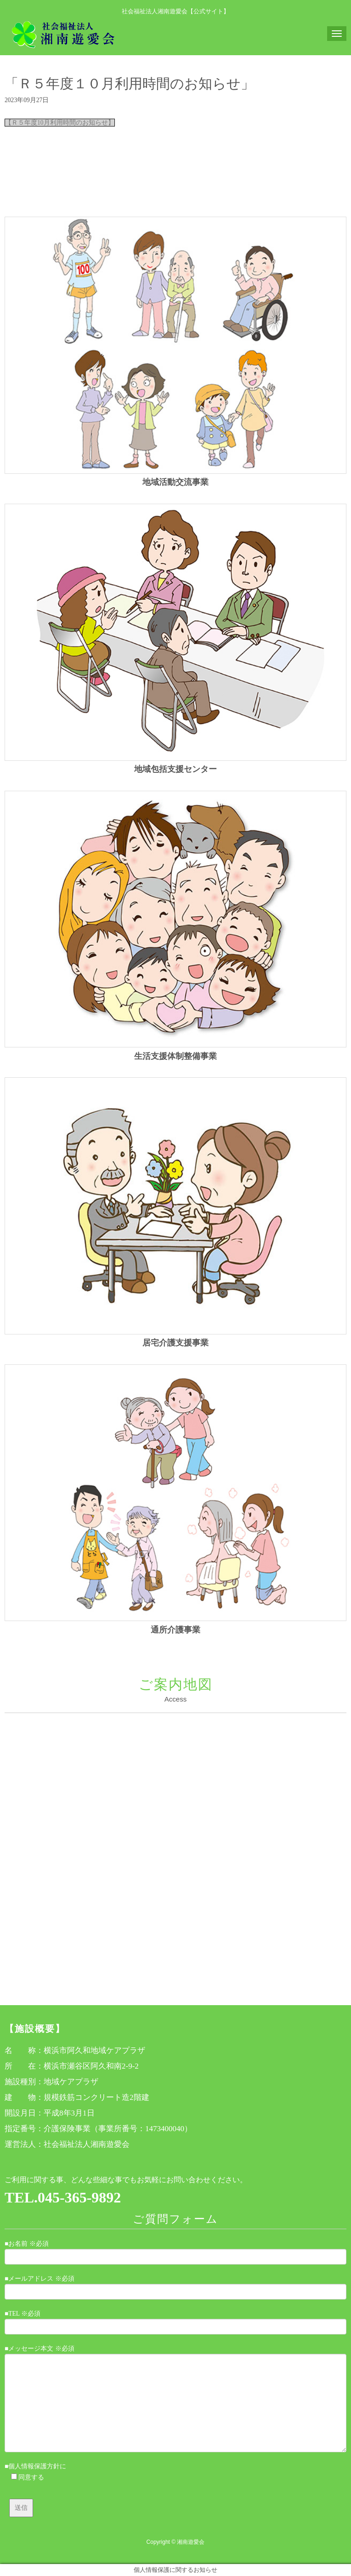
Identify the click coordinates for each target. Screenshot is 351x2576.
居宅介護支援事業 (175, 1342)
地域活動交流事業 (175, 482)
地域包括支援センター (175, 769)
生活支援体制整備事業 (175, 1056)
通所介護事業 (175, 1629)
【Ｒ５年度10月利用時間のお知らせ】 (59, 122)
